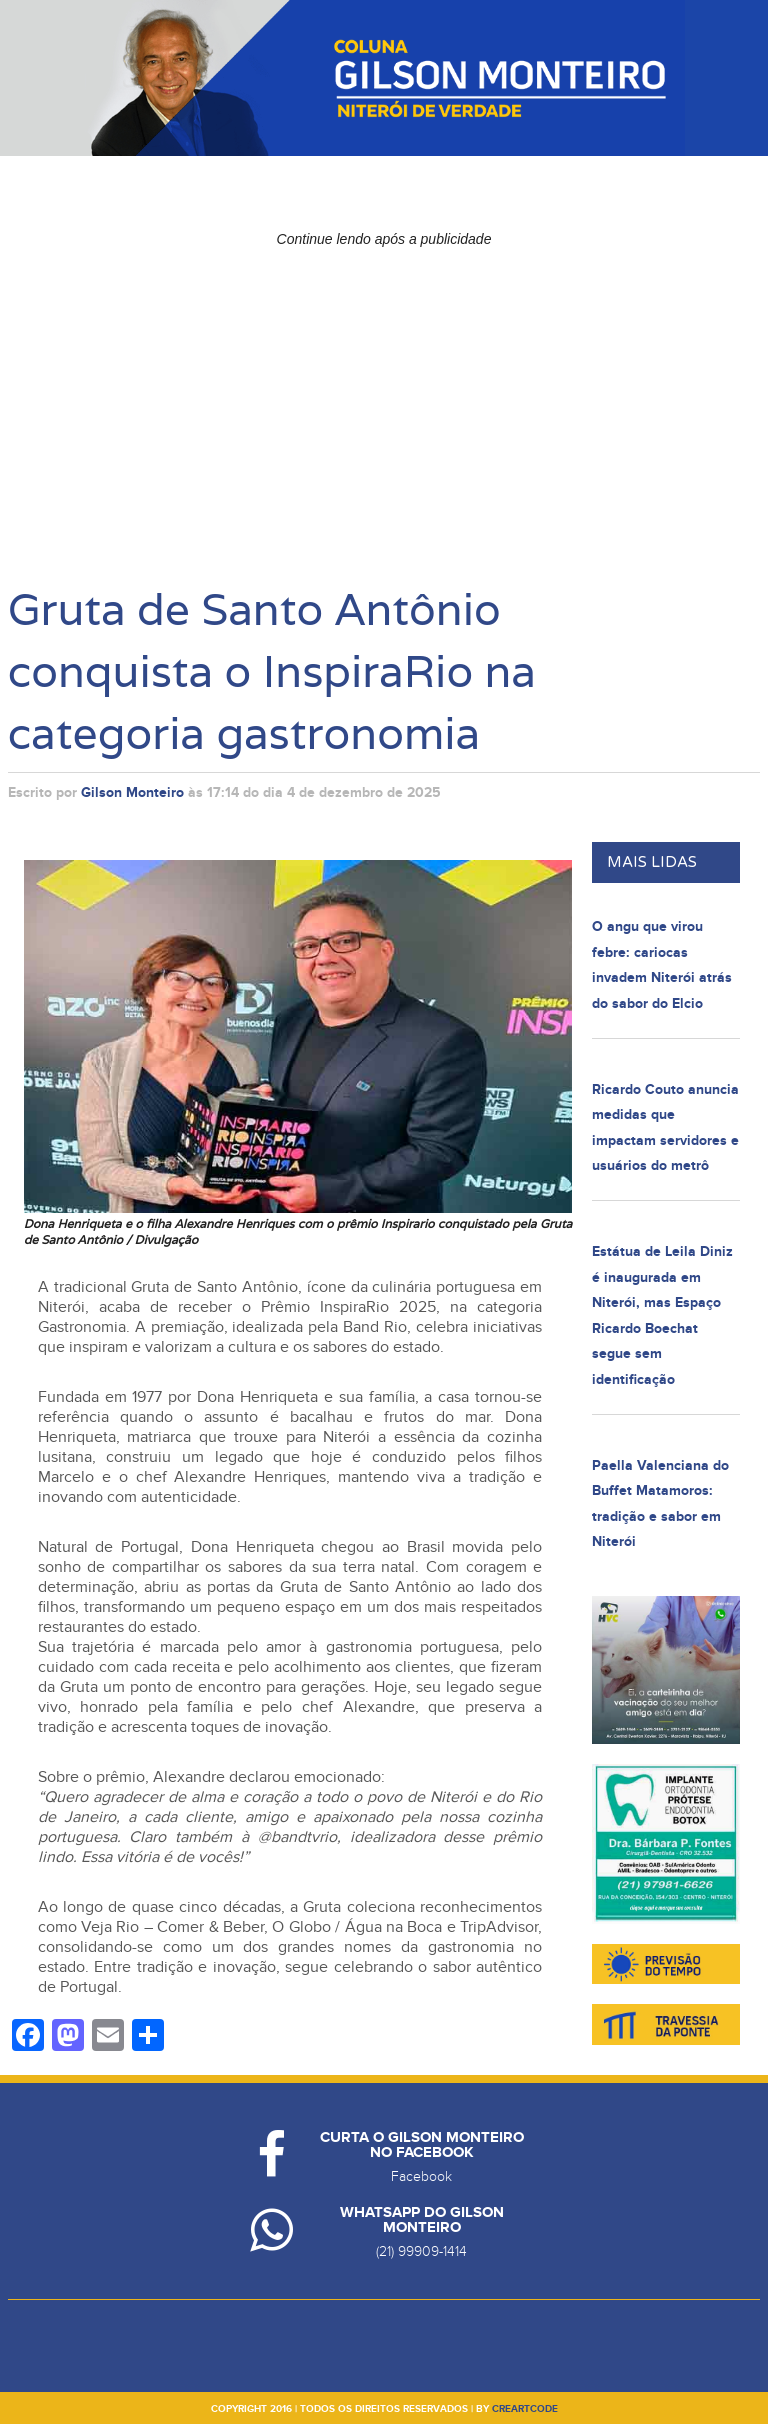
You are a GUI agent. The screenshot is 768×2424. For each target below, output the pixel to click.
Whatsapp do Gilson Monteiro (422, 2220)
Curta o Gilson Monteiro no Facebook (422, 2145)
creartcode (525, 2409)
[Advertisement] (384, 396)
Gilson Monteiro (132, 792)
